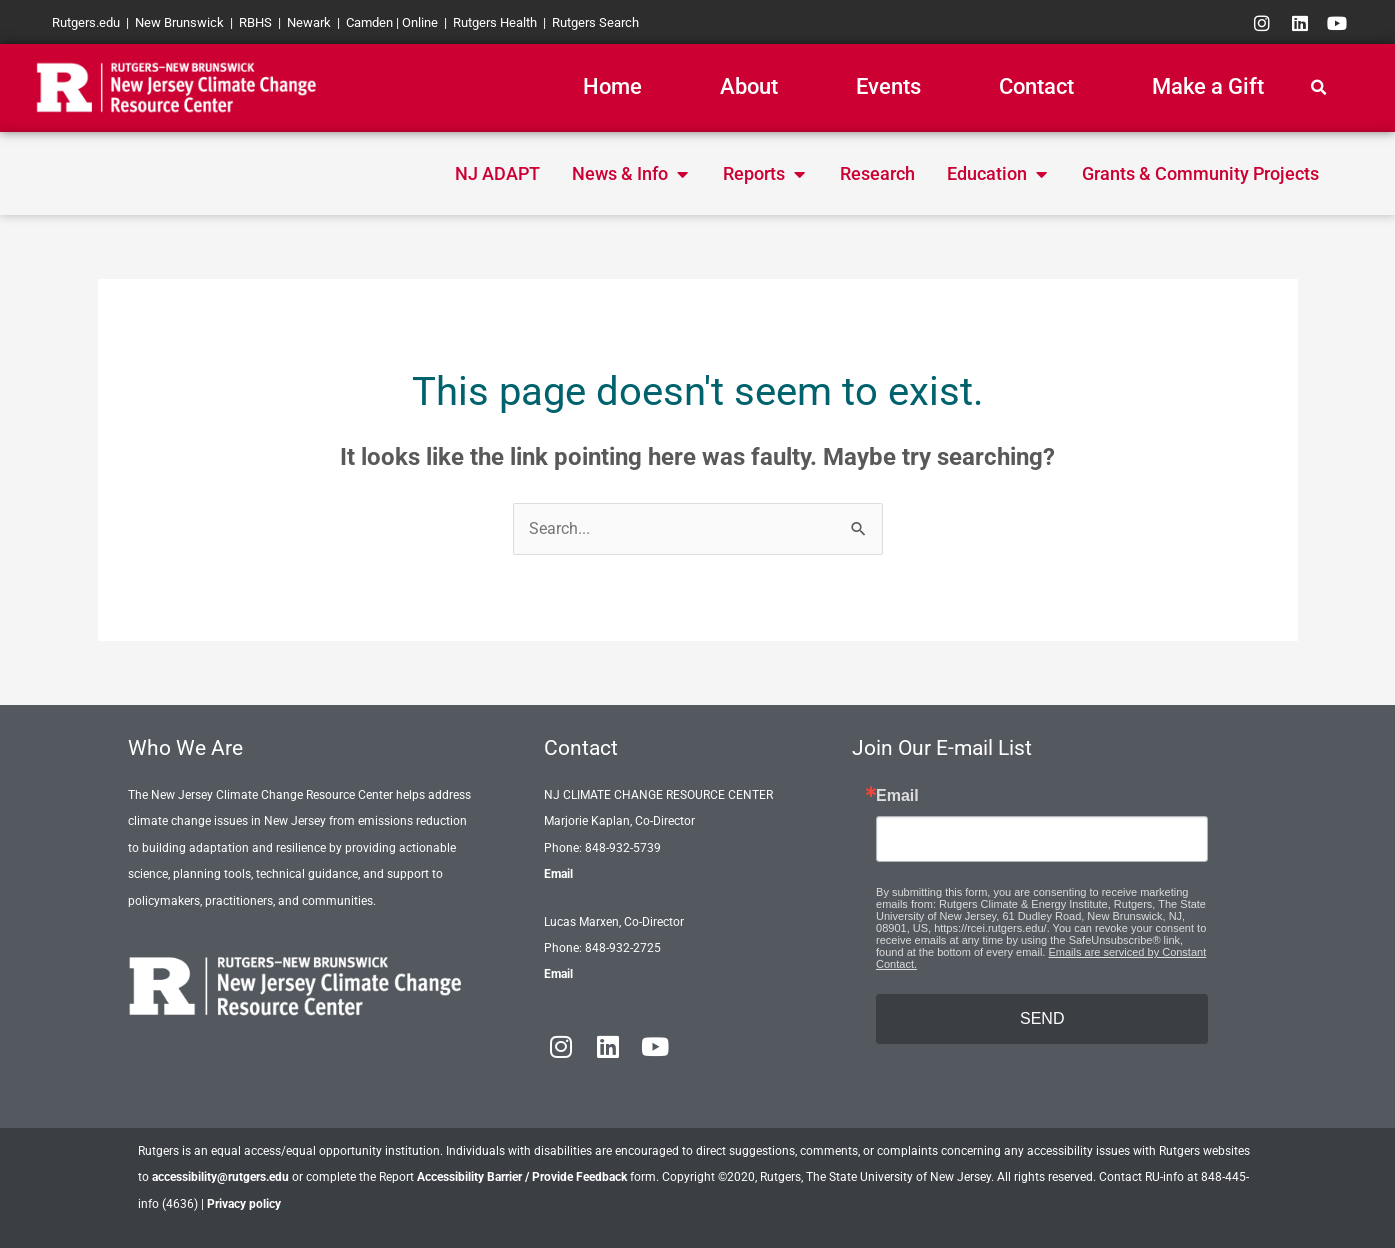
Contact (1036, 86)
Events (888, 86)
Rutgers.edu (86, 22)
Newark (309, 22)
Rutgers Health (495, 22)
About (749, 86)
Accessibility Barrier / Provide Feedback (522, 1177)
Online (420, 22)
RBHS (255, 22)
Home (612, 86)
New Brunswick (179, 22)
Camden (369, 22)
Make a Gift (1208, 86)
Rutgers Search (595, 22)
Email (558, 874)
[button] (1318, 88)
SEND (1042, 1018)
